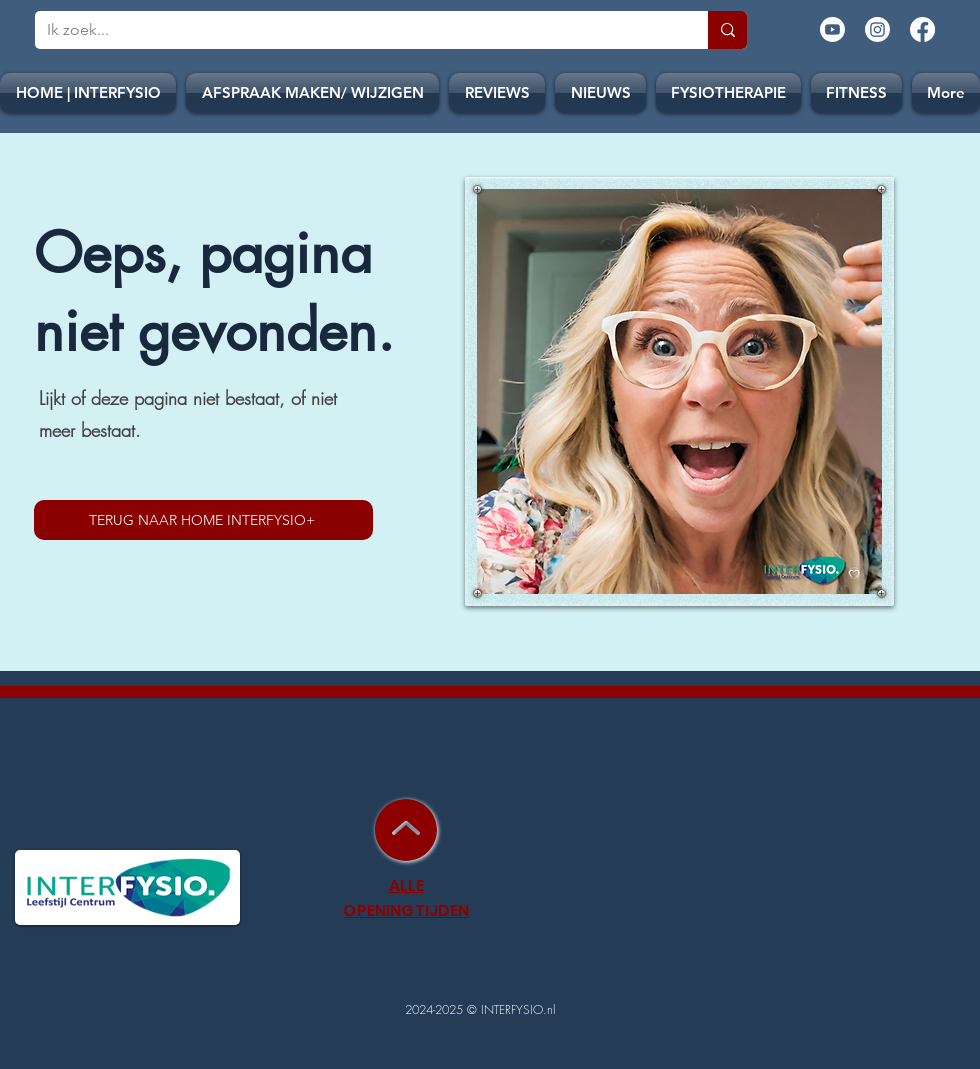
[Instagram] (877, 29)
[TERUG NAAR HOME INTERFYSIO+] (203, 520)
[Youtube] (832, 29)
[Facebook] (922, 29)
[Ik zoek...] (356, 30)
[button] (600, 93)
